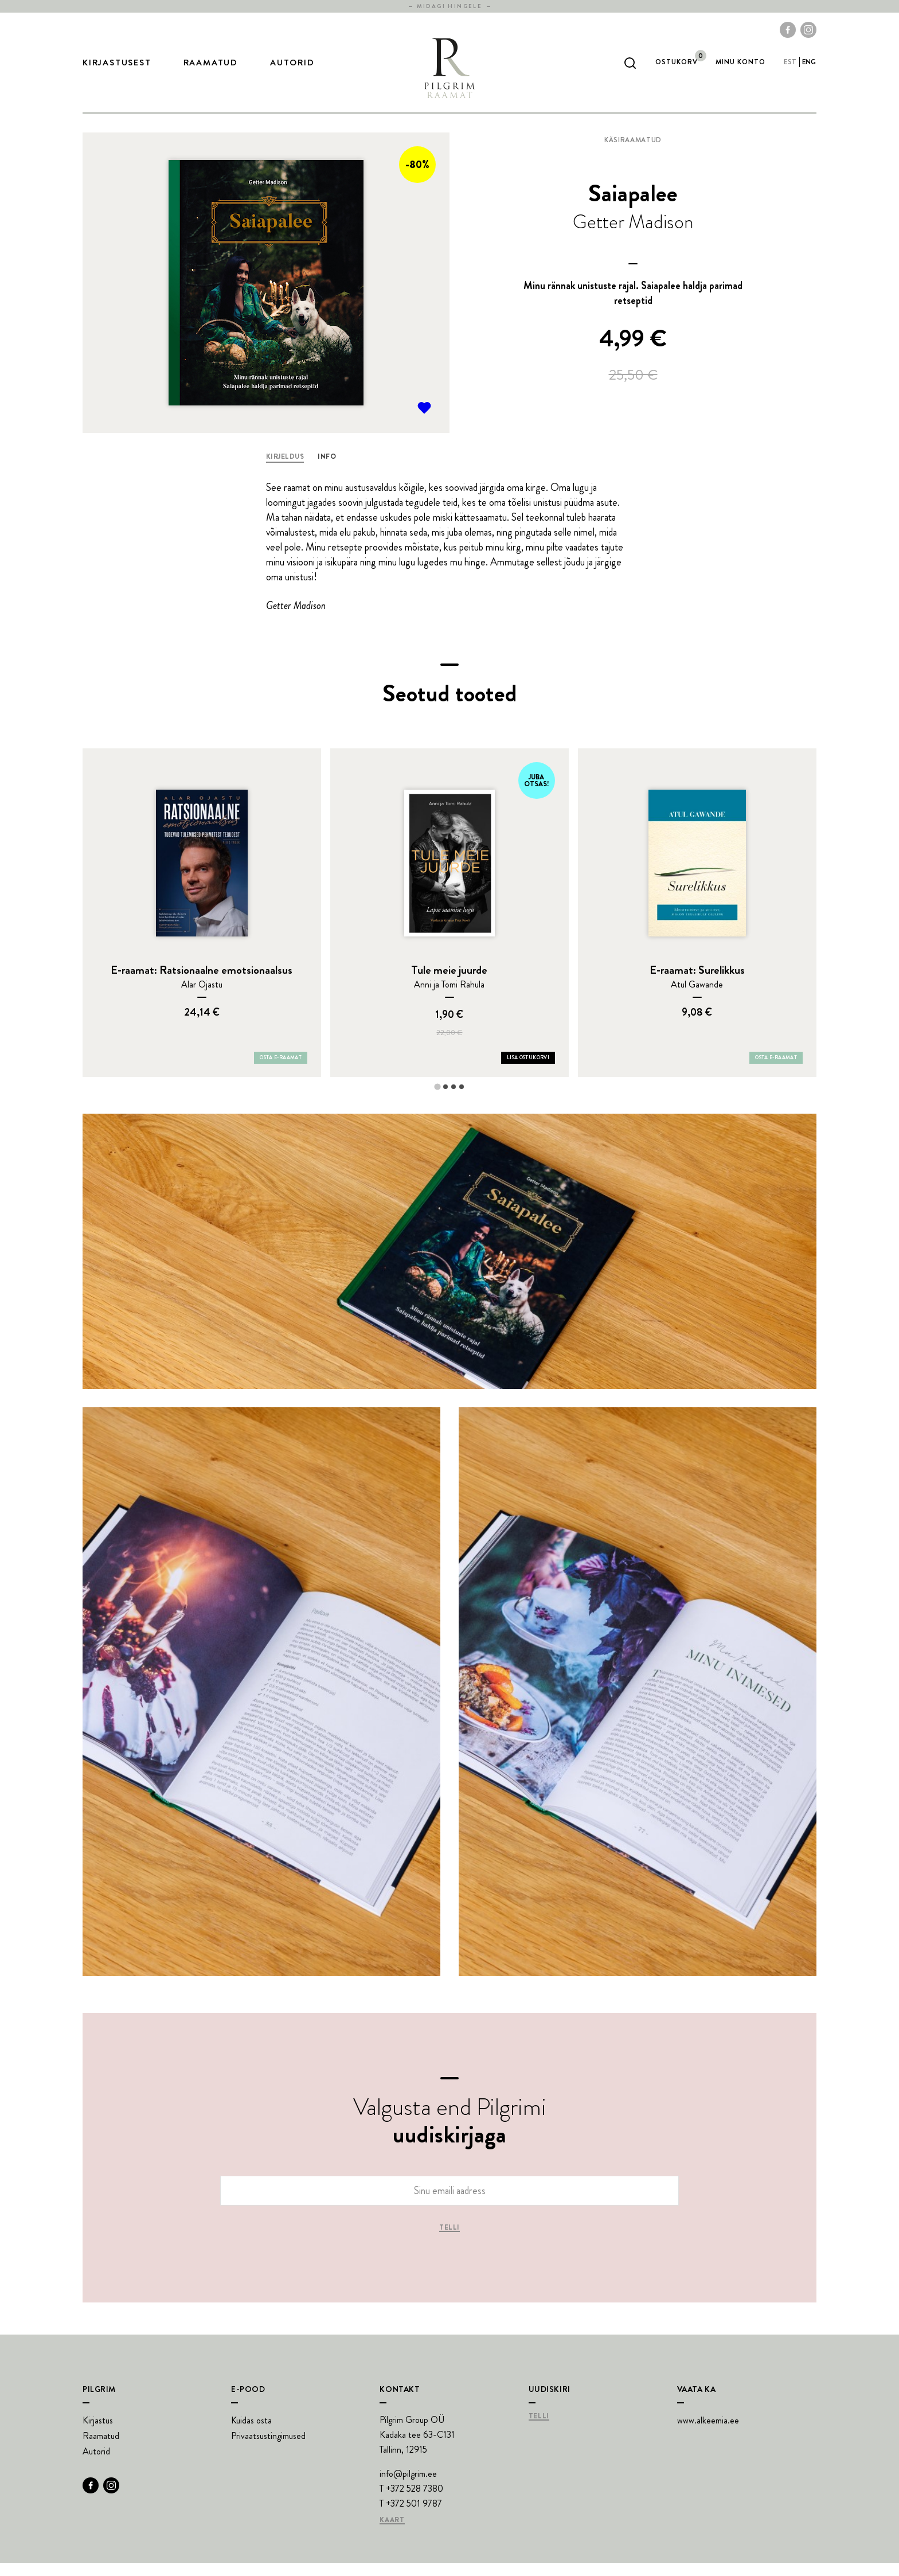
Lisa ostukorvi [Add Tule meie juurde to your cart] (528, 1070)
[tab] (437, 1099)
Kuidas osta (251, 2433)
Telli (449, 2241)
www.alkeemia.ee (708, 2433)
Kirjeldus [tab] (285, 470)
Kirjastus (98, 2433)
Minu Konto (740, 69)
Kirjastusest (117, 69)
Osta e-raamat (281, 1070)
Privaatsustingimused (268, 2449)
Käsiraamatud (633, 153)
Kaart (392, 2534)
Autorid (292, 69)
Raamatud (210, 69)
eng (809, 69)
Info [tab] (327, 470)
